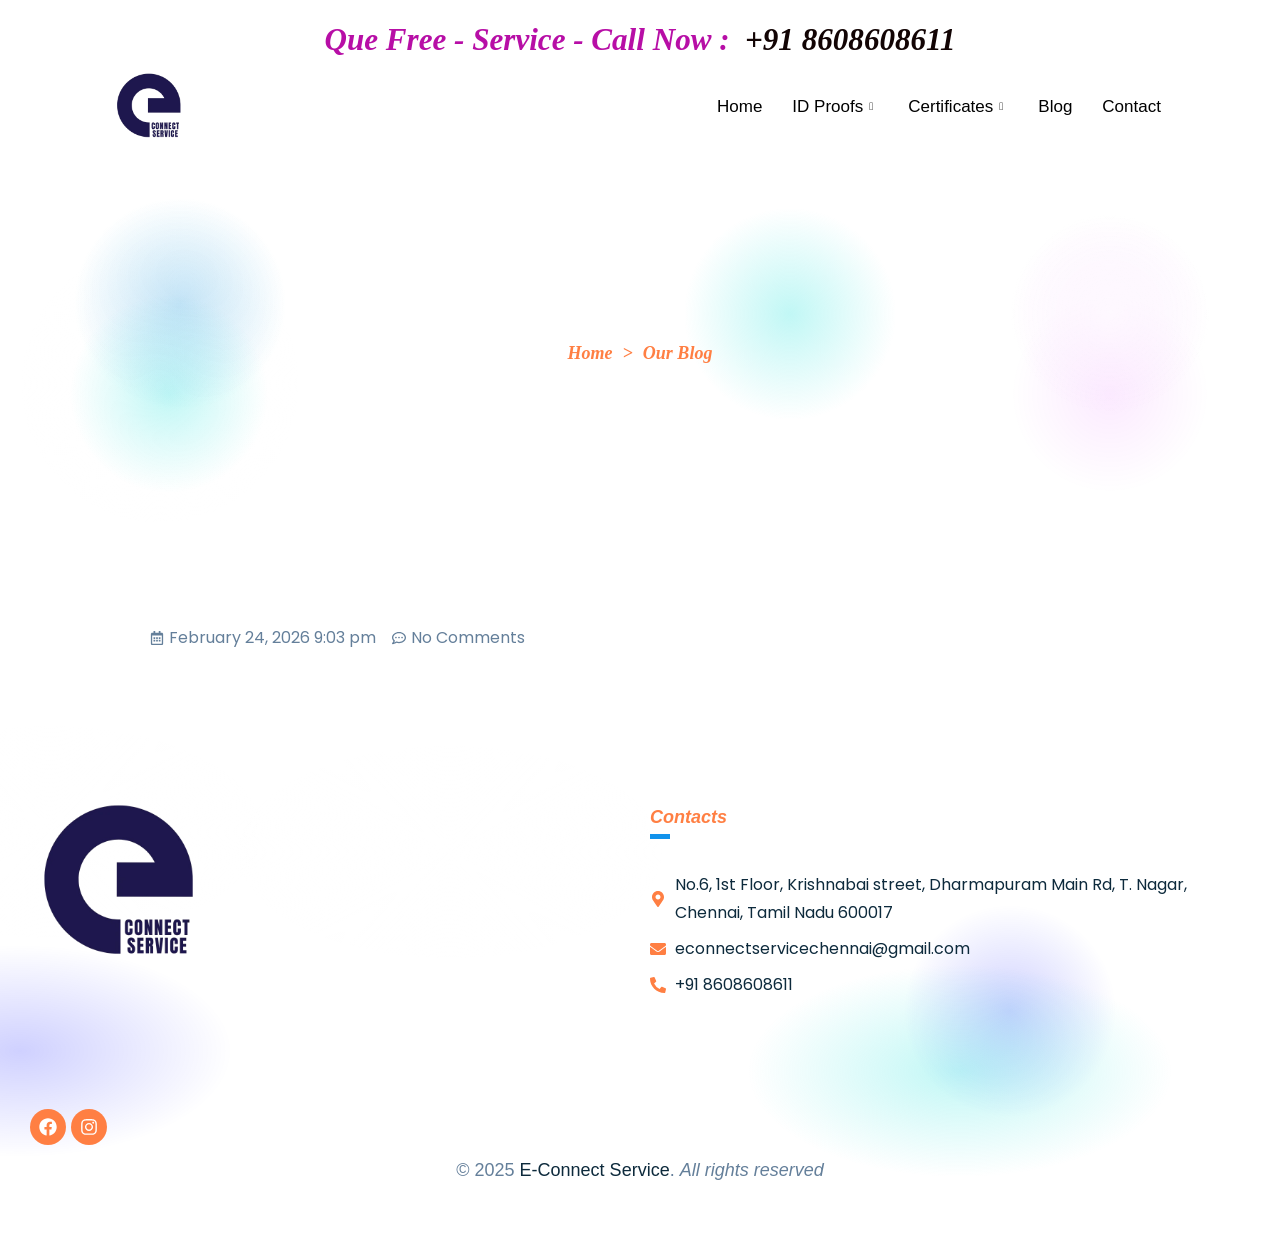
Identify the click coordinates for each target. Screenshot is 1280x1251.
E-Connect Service (595, 1170)
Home (739, 106)
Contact (1131, 106)
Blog (1055, 106)
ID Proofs (835, 106)
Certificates (958, 106)
